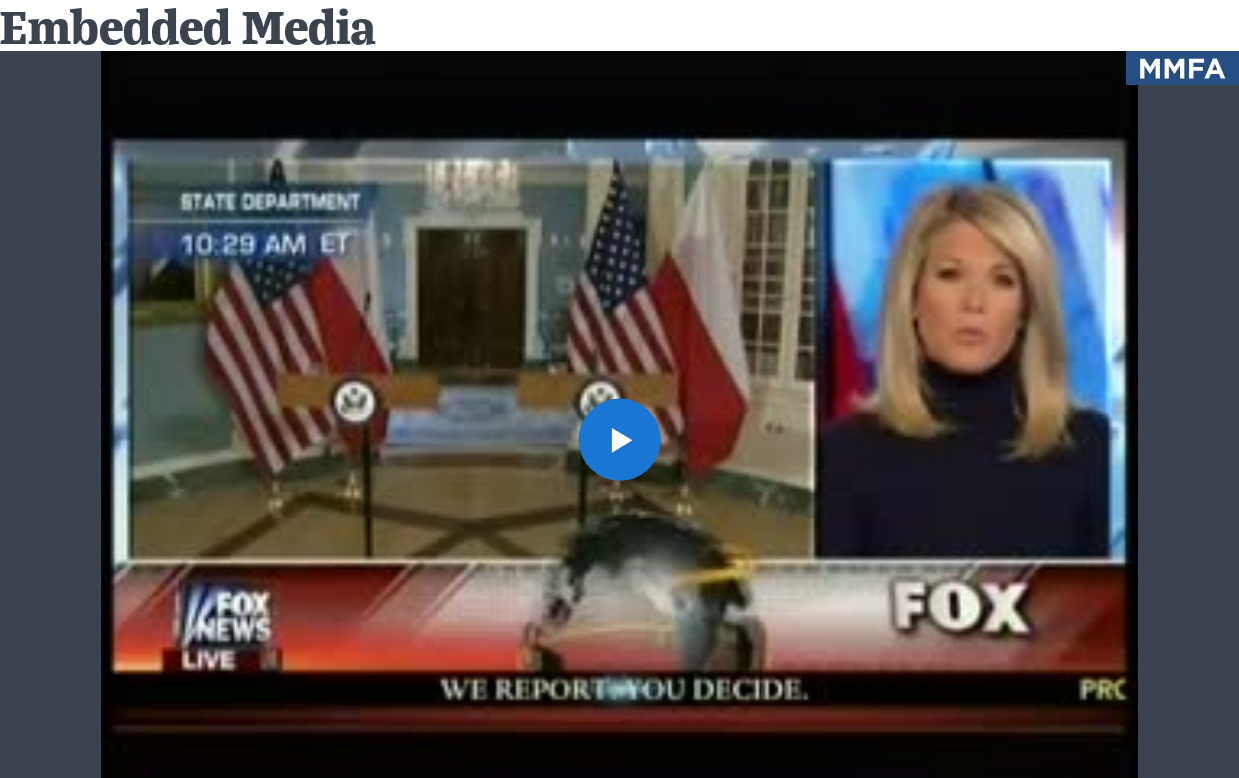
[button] (619, 439)
